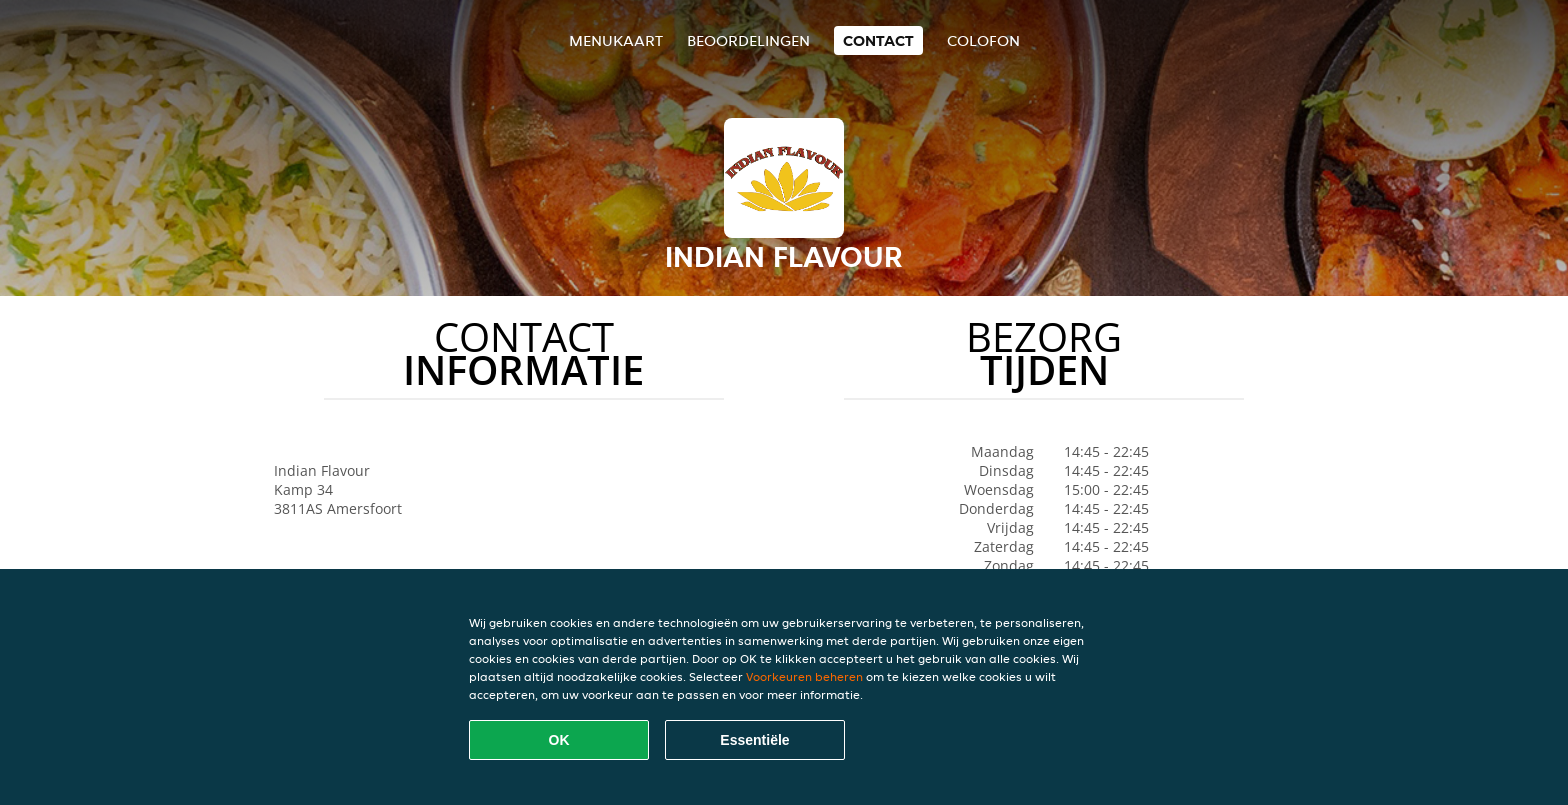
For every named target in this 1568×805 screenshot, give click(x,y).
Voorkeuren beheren (804, 676)
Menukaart (616, 40)
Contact (878, 40)
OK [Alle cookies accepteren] (559, 740)
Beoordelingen (748, 40)
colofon (983, 40)
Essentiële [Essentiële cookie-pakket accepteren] (754, 740)
